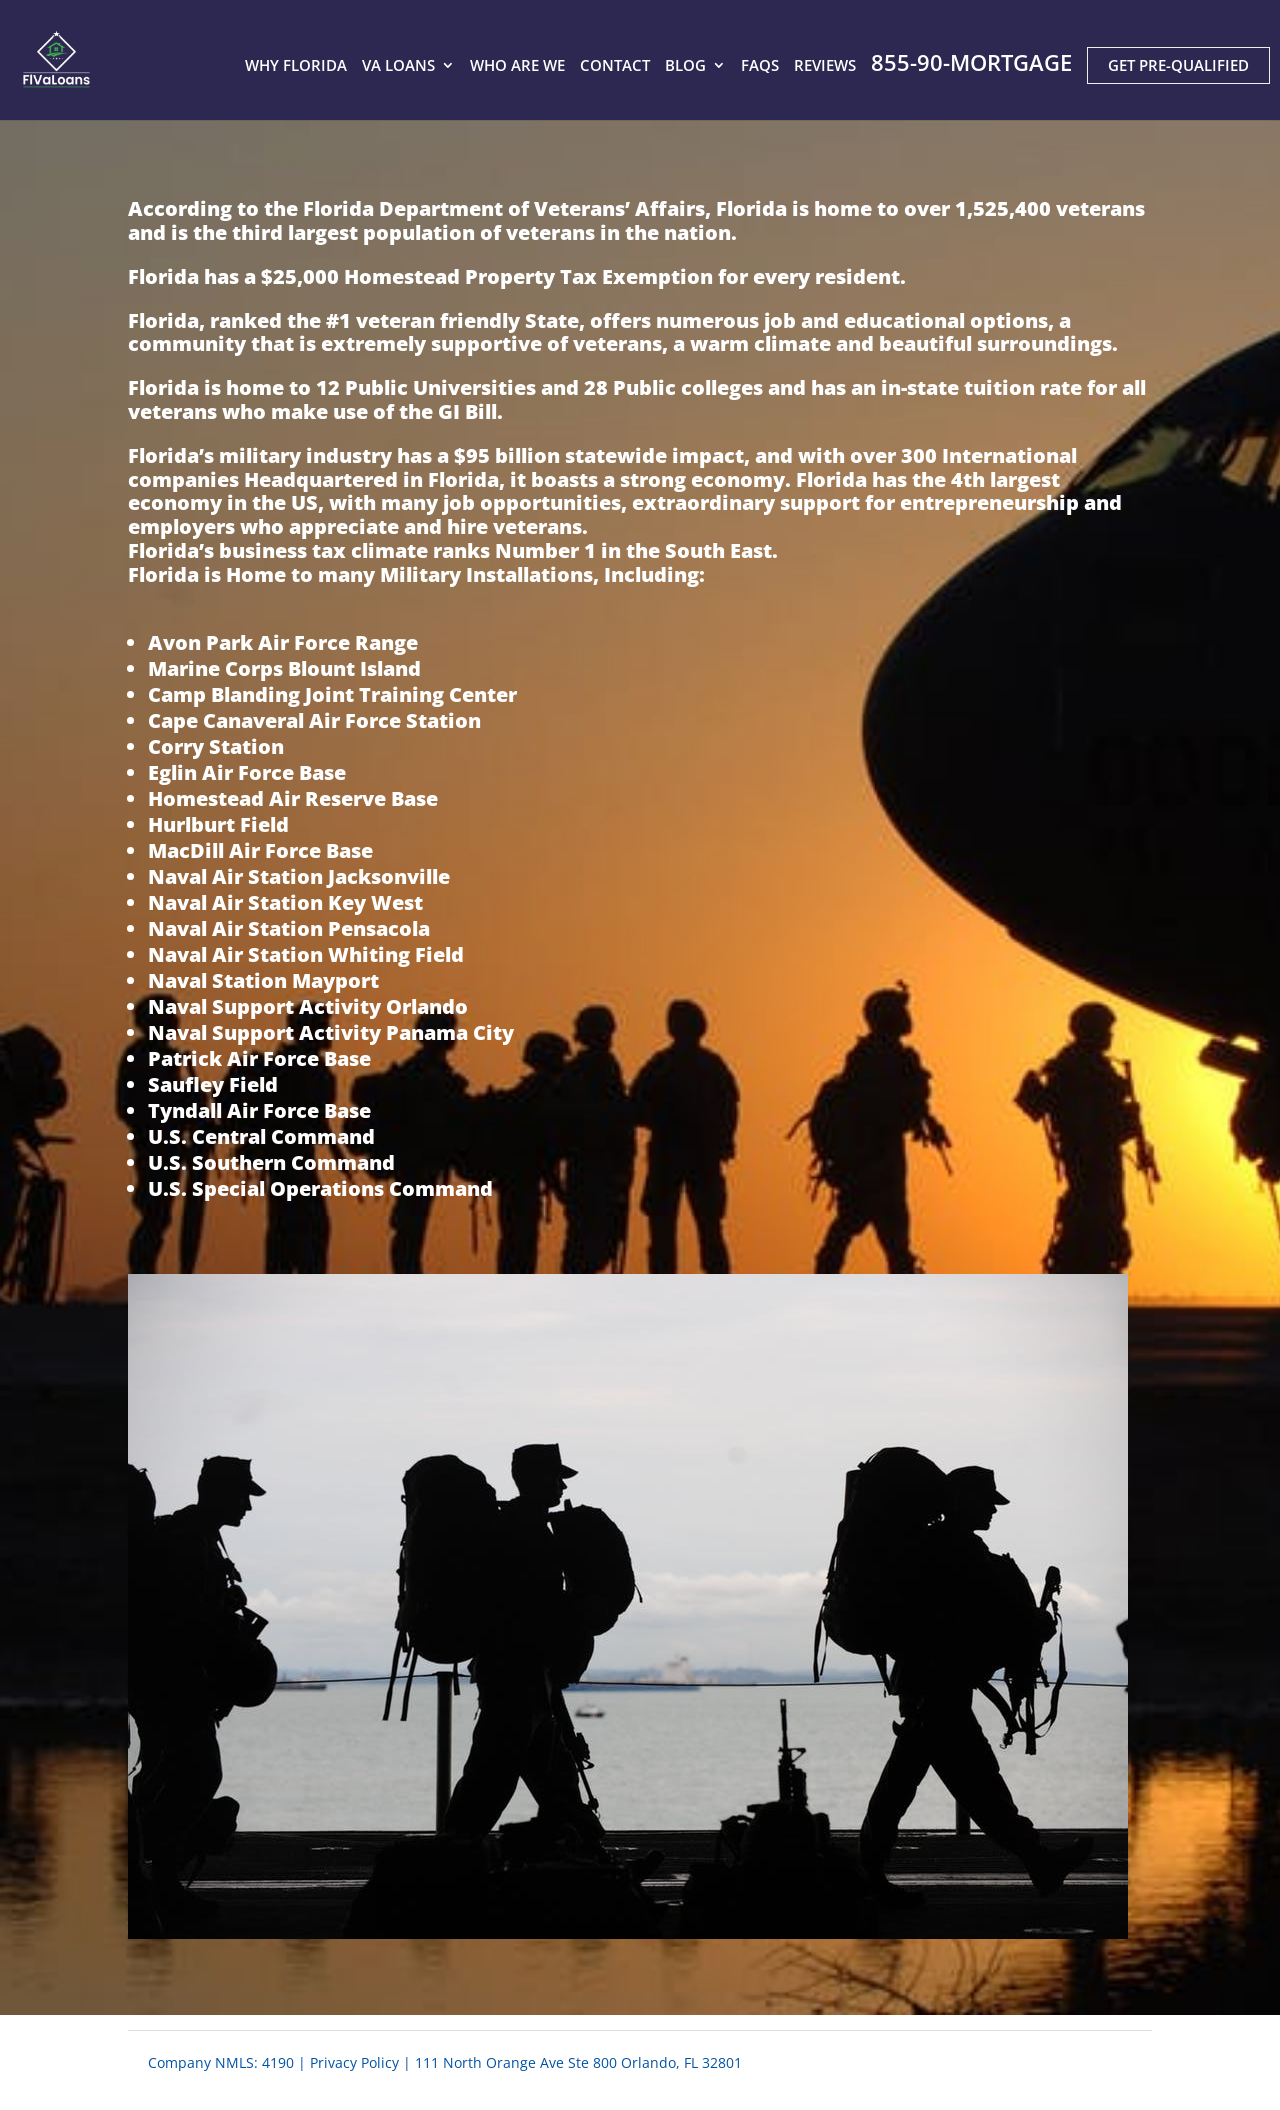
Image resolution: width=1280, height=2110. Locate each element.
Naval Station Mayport (263, 980)
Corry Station (216, 746)
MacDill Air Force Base (260, 850)
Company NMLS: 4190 (221, 2062)
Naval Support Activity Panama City (331, 1032)
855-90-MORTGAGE (971, 64)
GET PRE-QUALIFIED (1178, 65)
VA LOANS (398, 67)
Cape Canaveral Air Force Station (314, 720)
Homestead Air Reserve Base (293, 798)
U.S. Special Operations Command (320, 1188)
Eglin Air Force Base (247, 772)
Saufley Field (213, 1084)
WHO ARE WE (517, 67)
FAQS (760, 67)
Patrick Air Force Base (259, 1058)
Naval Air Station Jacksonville (299, 876)
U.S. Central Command (261, 1136)
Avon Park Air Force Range (283, 642)
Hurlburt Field (218, 824)
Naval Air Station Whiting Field (306, 954)
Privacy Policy (354, 2062)
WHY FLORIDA (296, 67)
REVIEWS (825, 67)
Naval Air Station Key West (285, 902)
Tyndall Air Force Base (259, 1110)
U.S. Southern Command (271, 1162)
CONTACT (615, 67)
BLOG (685, 67)
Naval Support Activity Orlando (308, 1006)
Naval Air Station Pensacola (289, 928)
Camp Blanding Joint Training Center (332, 694)
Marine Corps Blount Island (284, 668)
